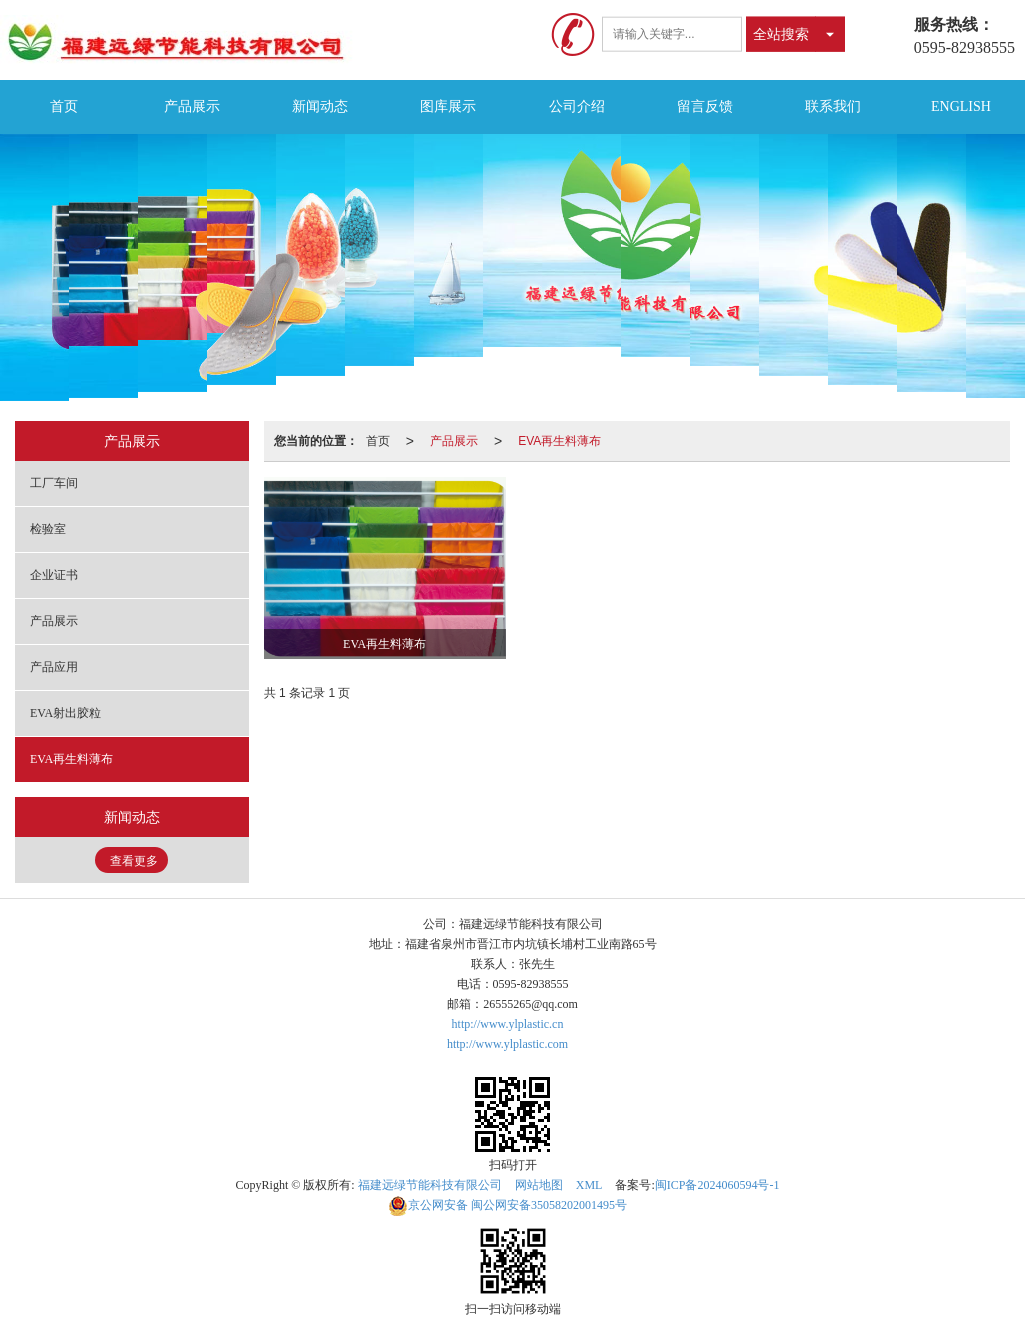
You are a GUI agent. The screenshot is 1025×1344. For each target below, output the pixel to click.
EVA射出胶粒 (65, 713)
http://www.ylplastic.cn (508, 1024)
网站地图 (539, 1185)
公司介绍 (577, 106)
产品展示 (192, 106)
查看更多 (134, 861)
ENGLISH (961, 106)
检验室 (48, 529)
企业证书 (54, 575)
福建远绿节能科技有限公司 (430, 1185)
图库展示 (448, 106)
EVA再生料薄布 (559, 441)
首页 (64, 106)
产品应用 (54, 667)
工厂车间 (54, 483)
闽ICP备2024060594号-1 (717, 1185)
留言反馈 (705, 106)
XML (589, 1185)
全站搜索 (781, 34)
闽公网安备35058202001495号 (507, 1205)
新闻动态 (320, 106)
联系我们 (833, 106)
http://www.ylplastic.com (507, 1044)
